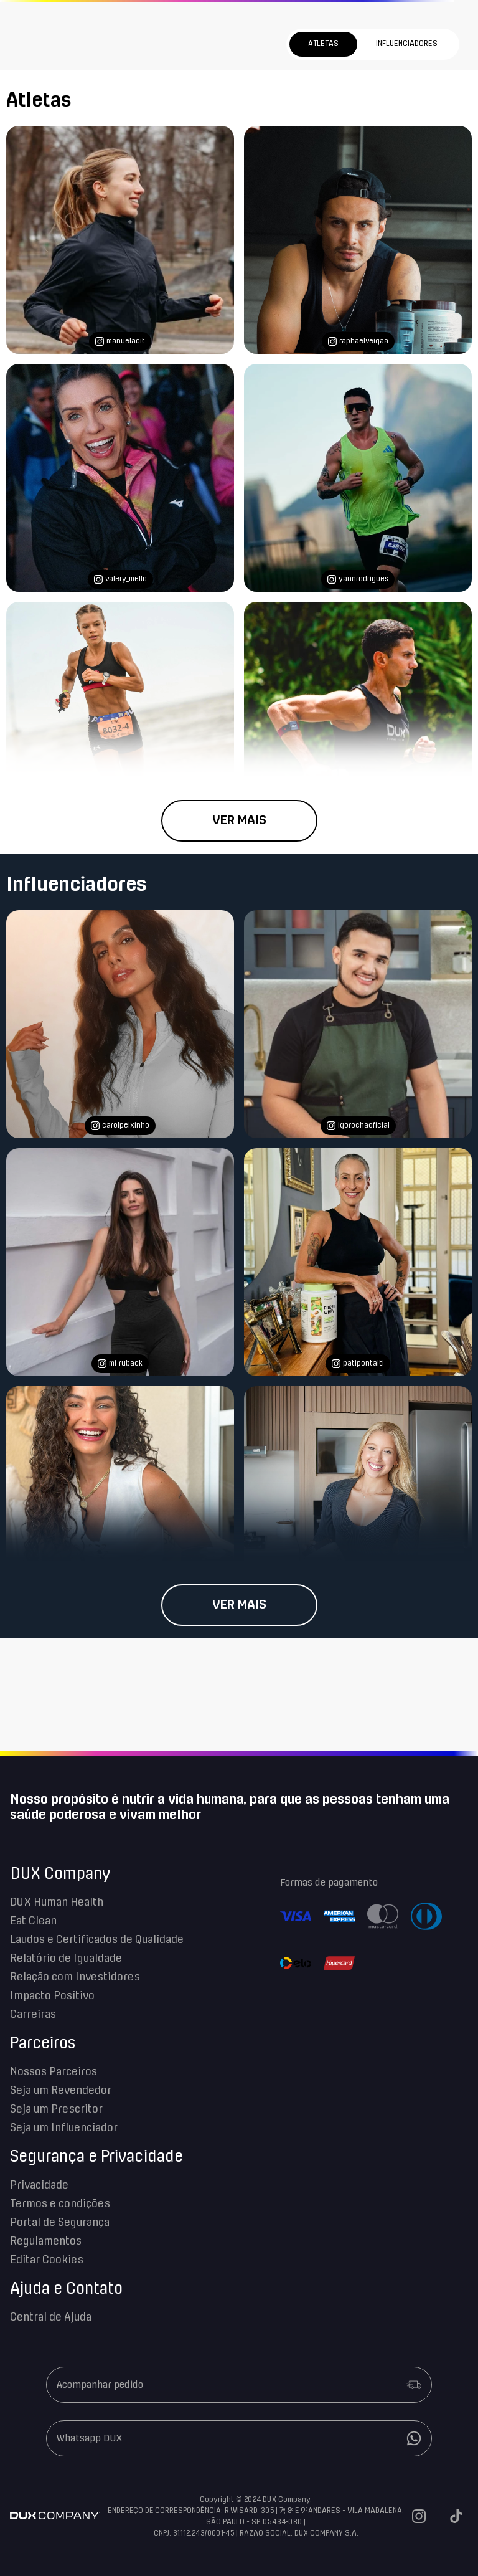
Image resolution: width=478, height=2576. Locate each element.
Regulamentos (46, 2241)
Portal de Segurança (60, 2222)
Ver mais (239, 820)
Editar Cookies (46, 2260)
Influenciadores (407, 43)
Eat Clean (33, 1921)
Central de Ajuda (50, 2317)
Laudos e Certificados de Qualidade (97, 1940)
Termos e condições (60, 2204)
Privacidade (39, 2185)
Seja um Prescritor (56, 2109)
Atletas (323, 43)
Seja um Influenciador (64, 2128)
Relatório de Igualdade (66, 1958)
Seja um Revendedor (60, 2090)
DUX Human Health (56, 1902)
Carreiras (33, 2014)
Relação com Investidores (75, 1977)
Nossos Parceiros (53, 2072)
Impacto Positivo (52, 1996)
